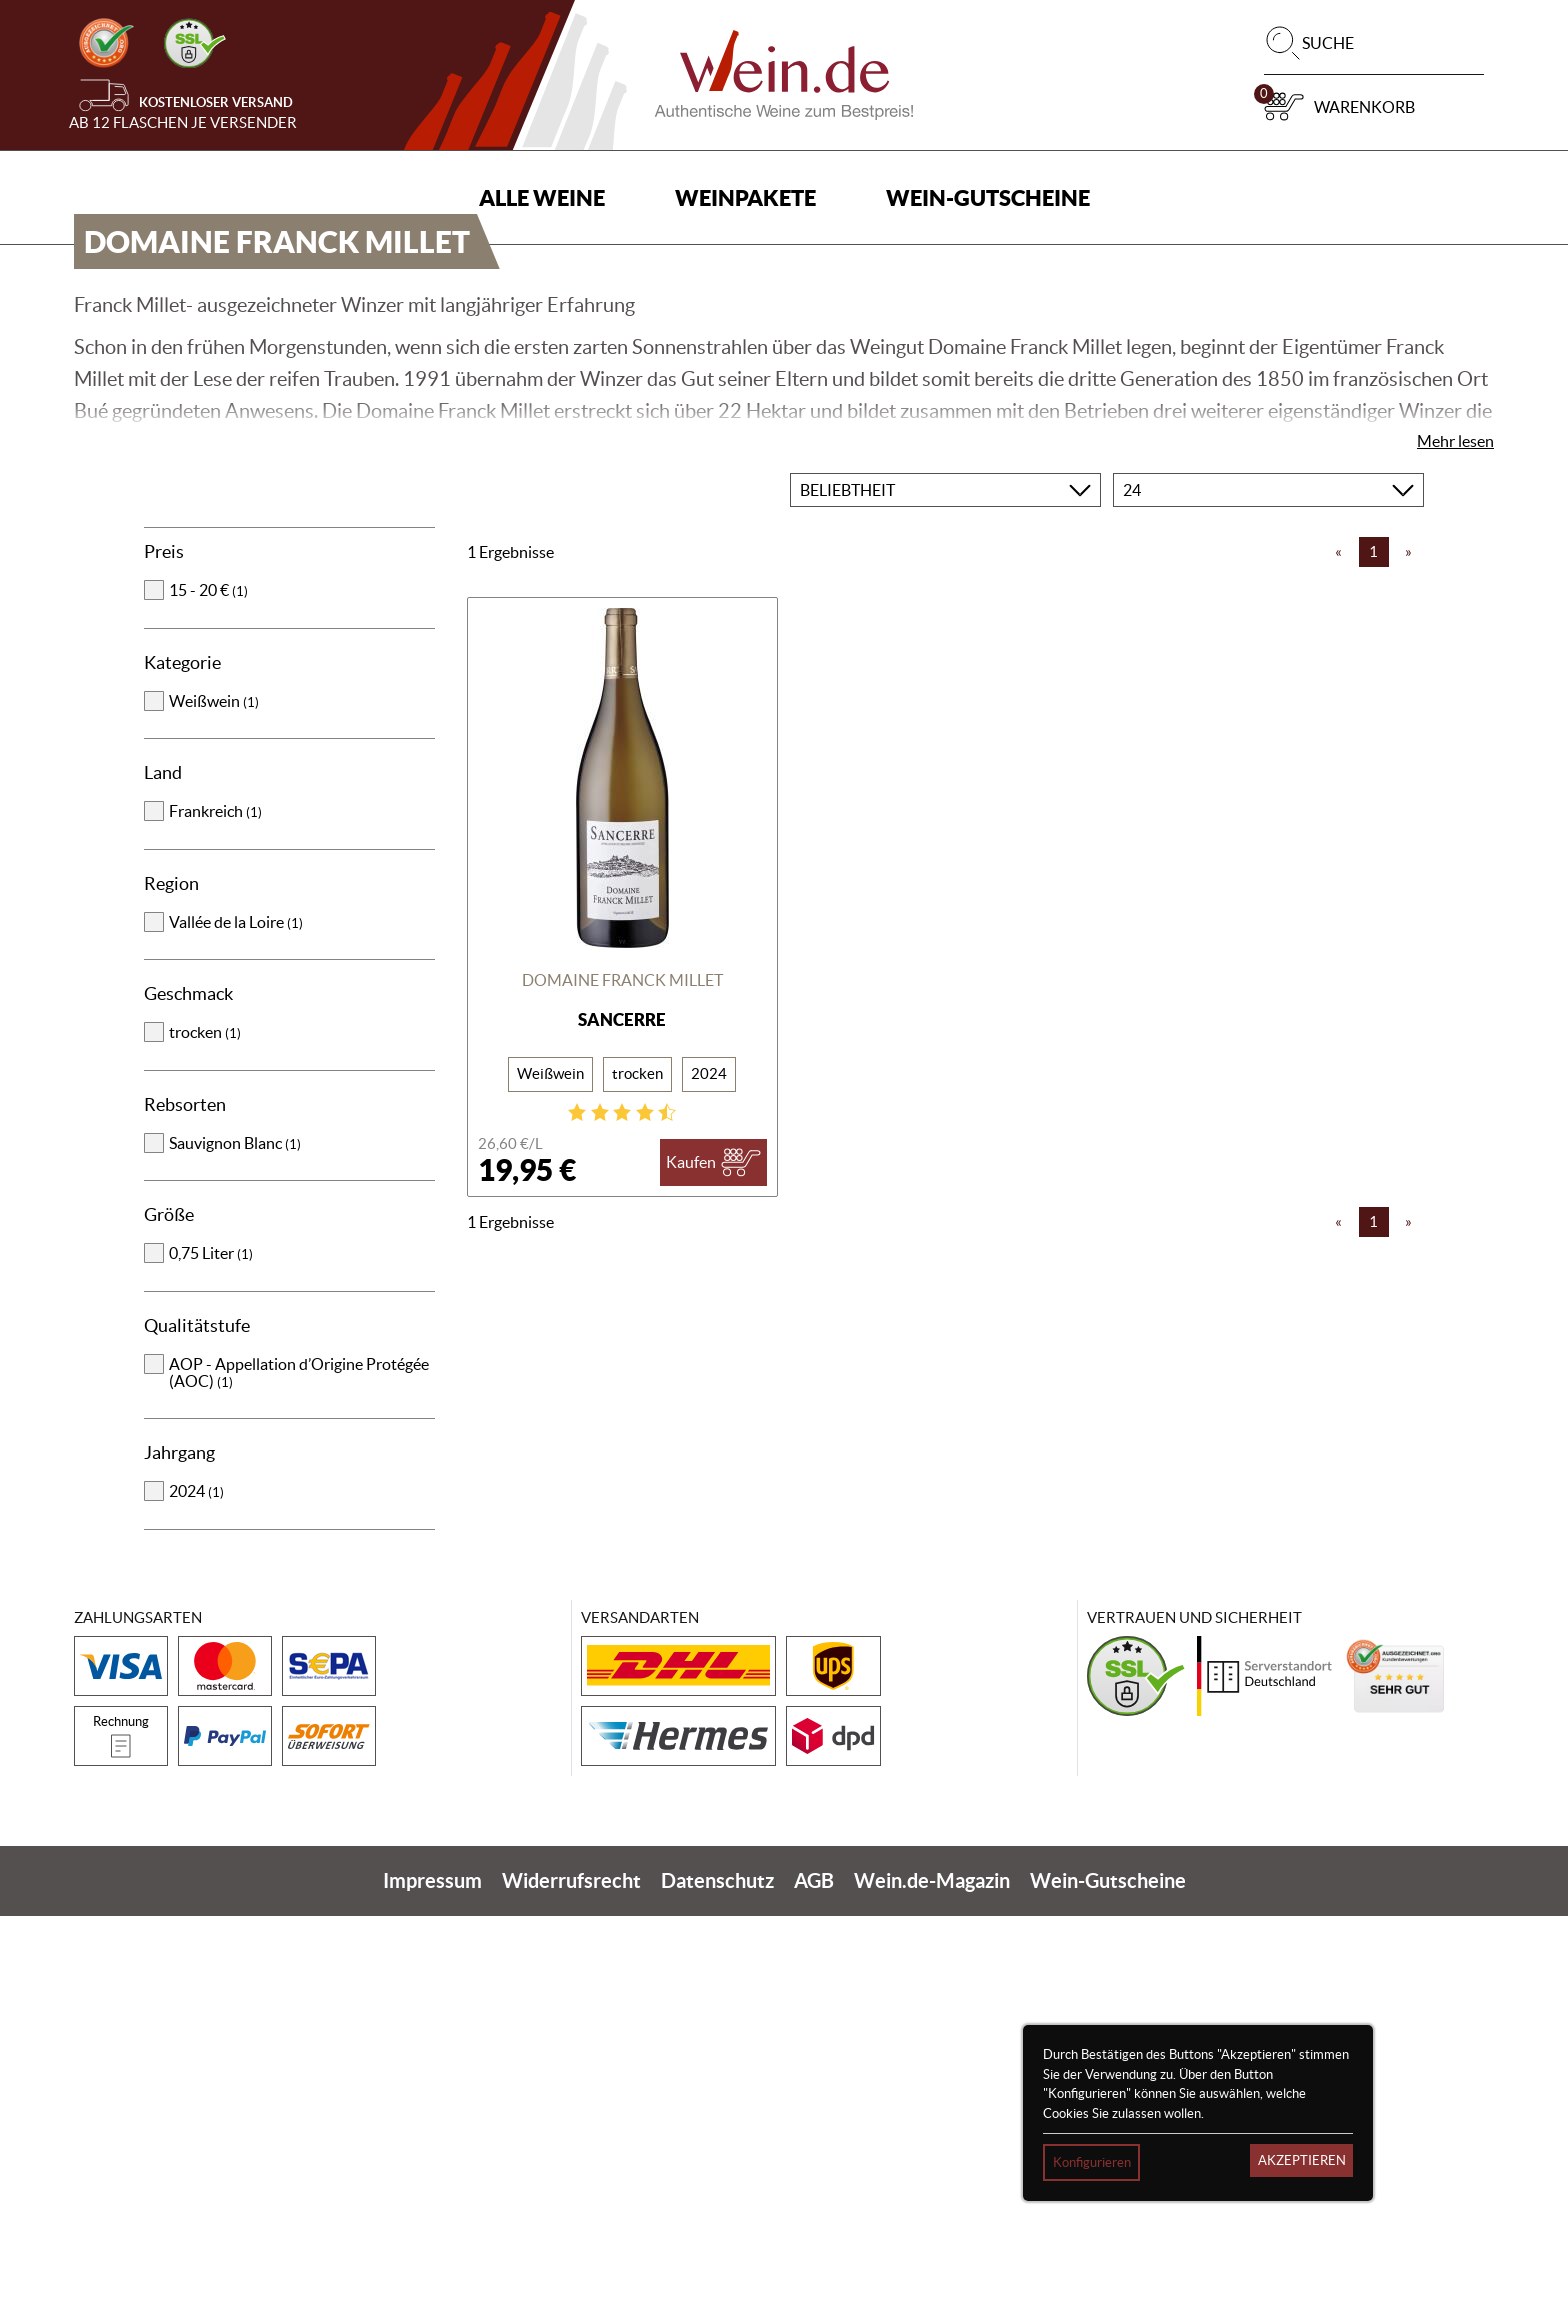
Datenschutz (717, 2273)
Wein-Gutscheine (988, 197)
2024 (196, 1884)
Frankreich (215, 1204)
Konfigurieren (1092, 2162)
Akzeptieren (1302, 2160)
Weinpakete (745, 197)
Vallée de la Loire (236, 1315)
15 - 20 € (208, 983)
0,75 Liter (211, 1646)
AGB (814, 2273)
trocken (205, 1425)
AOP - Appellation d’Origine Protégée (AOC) (299, 1766)
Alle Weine (542, 197)
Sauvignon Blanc (235, 1536)
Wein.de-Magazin (932, 2273)
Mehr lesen (1455, 834)
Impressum (432, 2273)
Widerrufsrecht (571, 2273)
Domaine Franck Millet (622, 1373)
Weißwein (214, 1094)
